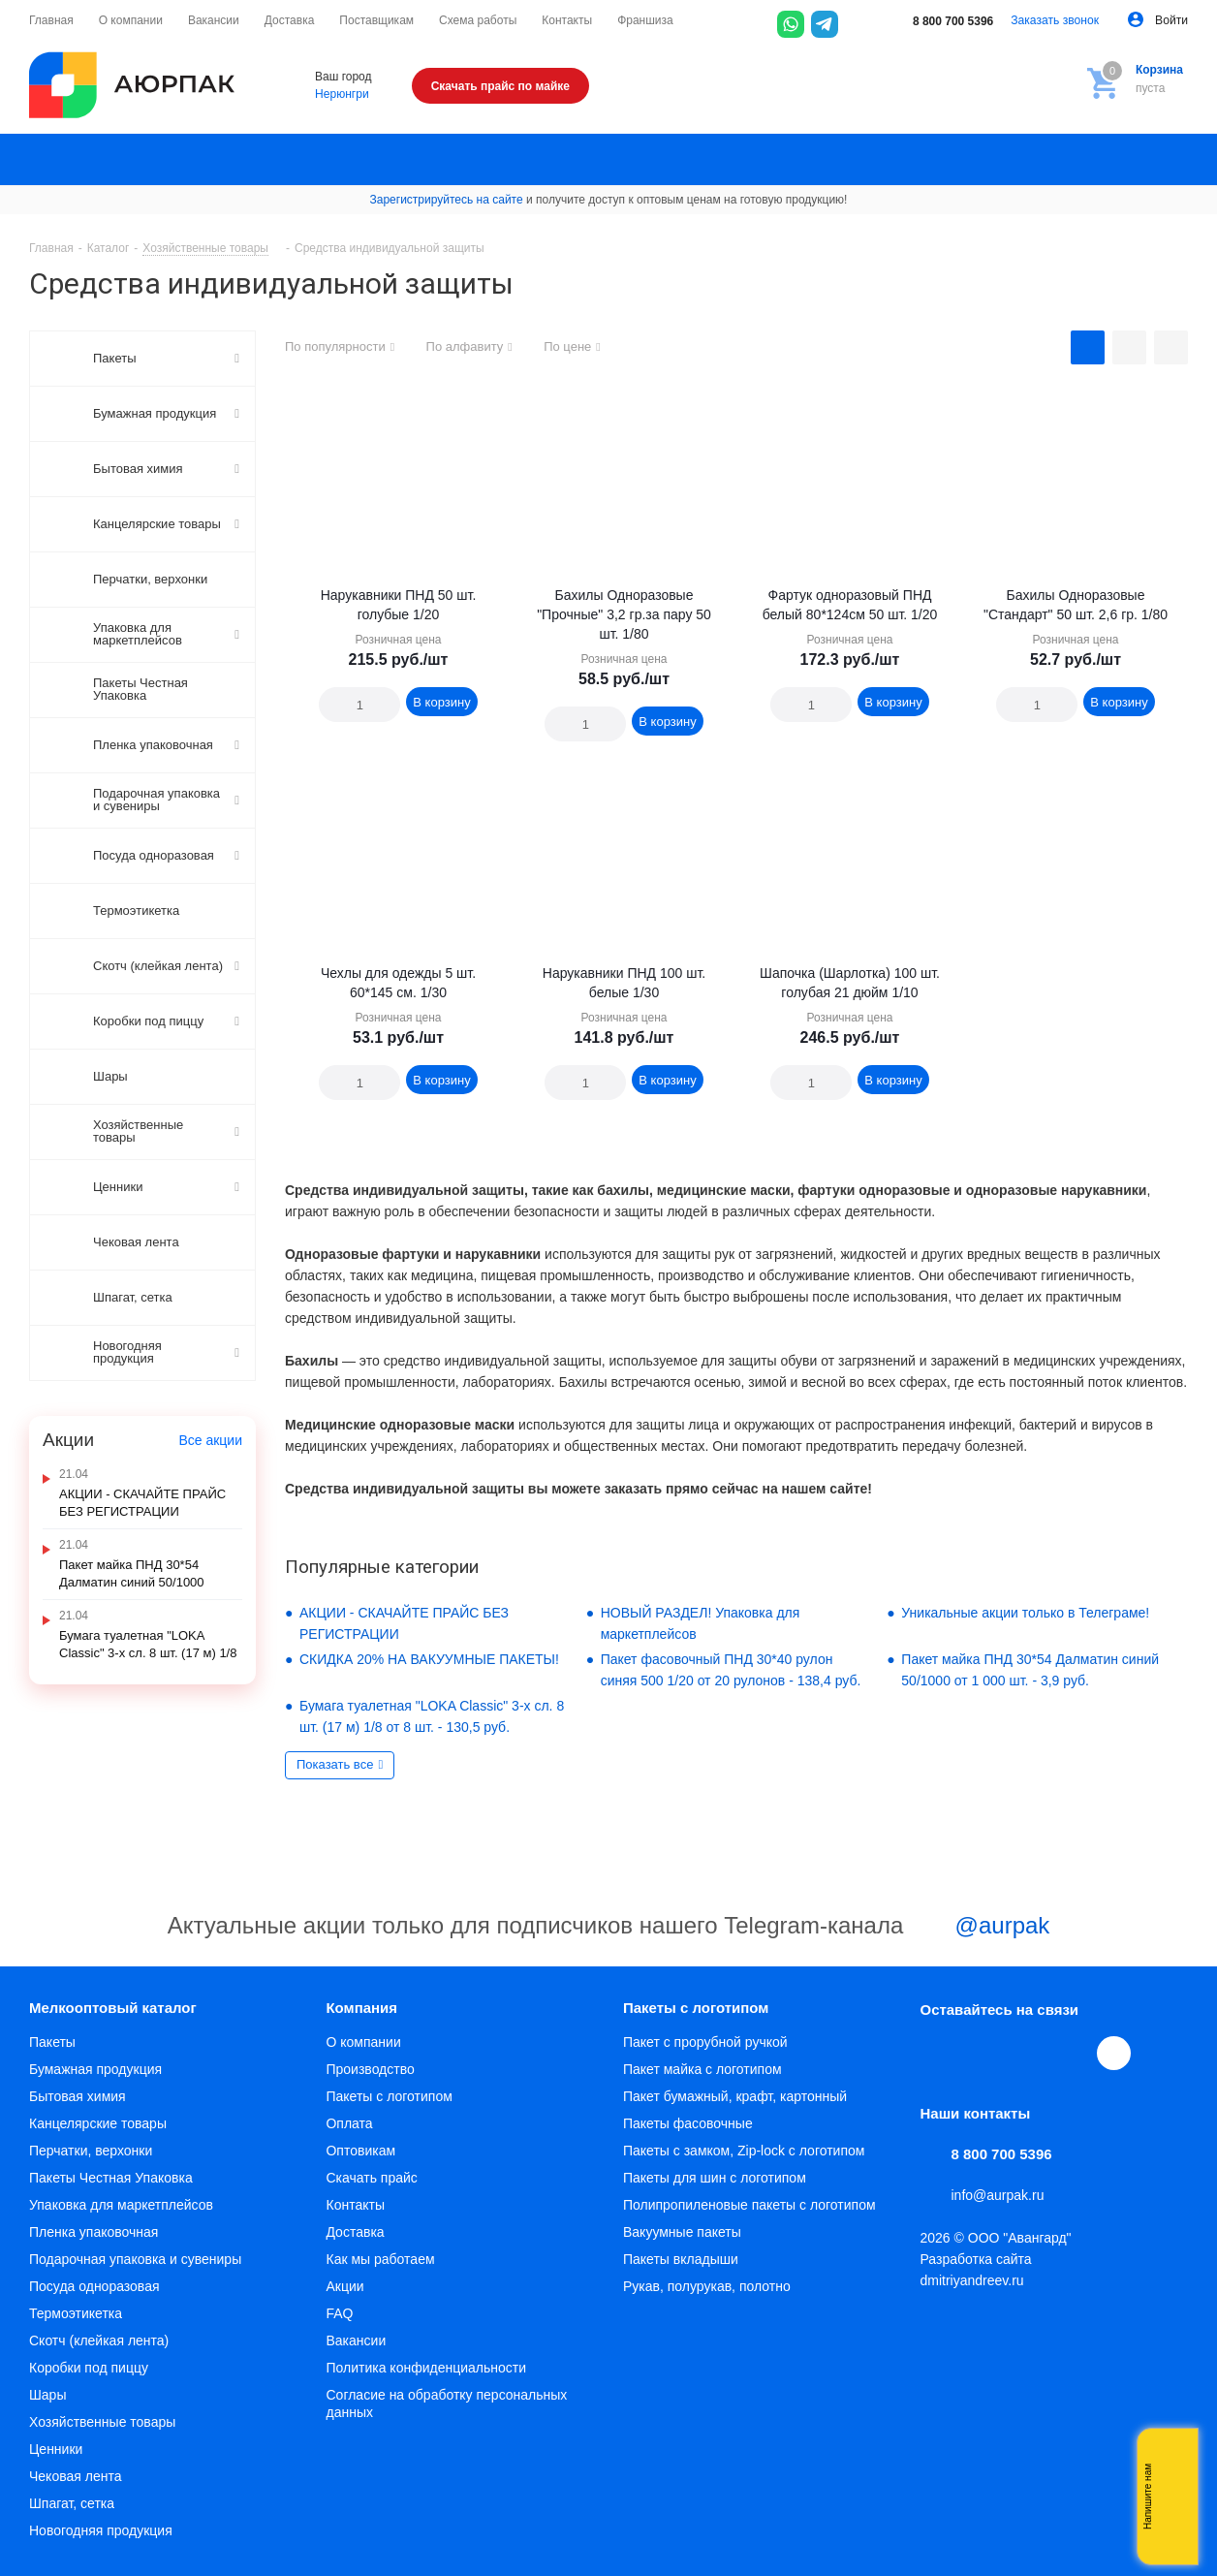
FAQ (339, 2313)
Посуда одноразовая (94, 2286)
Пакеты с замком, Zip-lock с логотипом (743, 2150)
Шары (47, 2395)
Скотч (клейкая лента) (99, 2340)
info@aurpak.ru (998, 2195)
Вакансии (356, 2340)
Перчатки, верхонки (90, 2150)
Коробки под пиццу (88, 2367)
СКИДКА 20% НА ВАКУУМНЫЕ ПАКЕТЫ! (429, 1659)
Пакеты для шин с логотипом (714, 2177)
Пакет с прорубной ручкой (705, 2042)
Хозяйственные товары (102, 2422)
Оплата (349, 2123)
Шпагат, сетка (71, 2503)
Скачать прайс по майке (500, 86)
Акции (344, 2286)
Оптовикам (360, 2150)
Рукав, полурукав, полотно (707, 2286)
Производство (370, 2069)
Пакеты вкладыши (680, 2259)
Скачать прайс (371, 2177)
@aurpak (979, 1927)
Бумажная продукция (95, 2069)
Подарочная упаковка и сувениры (135, 2259)
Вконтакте (938, 2052)
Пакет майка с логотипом (702, 2069)
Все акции (210, 1440)
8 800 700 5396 (940, 21)
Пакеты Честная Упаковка (111, 2177)
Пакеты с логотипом (389, 2096)
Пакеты (52, 2042)
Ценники (55, 2449)
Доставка (355, 2232)
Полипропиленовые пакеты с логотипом (749, 2205)
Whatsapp (1173, 2496)
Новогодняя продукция (100, 2530)
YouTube (1027, 2052)
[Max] (858, 24)
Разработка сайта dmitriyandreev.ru (976, 2269)
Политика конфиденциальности (426, 2367)
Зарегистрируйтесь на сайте (446, 199)
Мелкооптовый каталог (113, 2007)
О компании (363, 2042)
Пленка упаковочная (93, 2232)
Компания (361, 2007)
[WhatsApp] (790, 24)
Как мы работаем (380, 2259)
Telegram (982, 2052)
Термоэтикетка (75, 2313)
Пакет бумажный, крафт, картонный (735, 2096)
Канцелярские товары (98, 2123)
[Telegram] (824, 24)
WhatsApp (1071, 2052)
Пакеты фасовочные (688, 2123)
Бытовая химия (77, 2096)
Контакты (355, 2205)
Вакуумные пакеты (682, 2232)
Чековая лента (75, 2476)
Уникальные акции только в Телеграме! (1025, 1612)
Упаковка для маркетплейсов (121, 2205)
